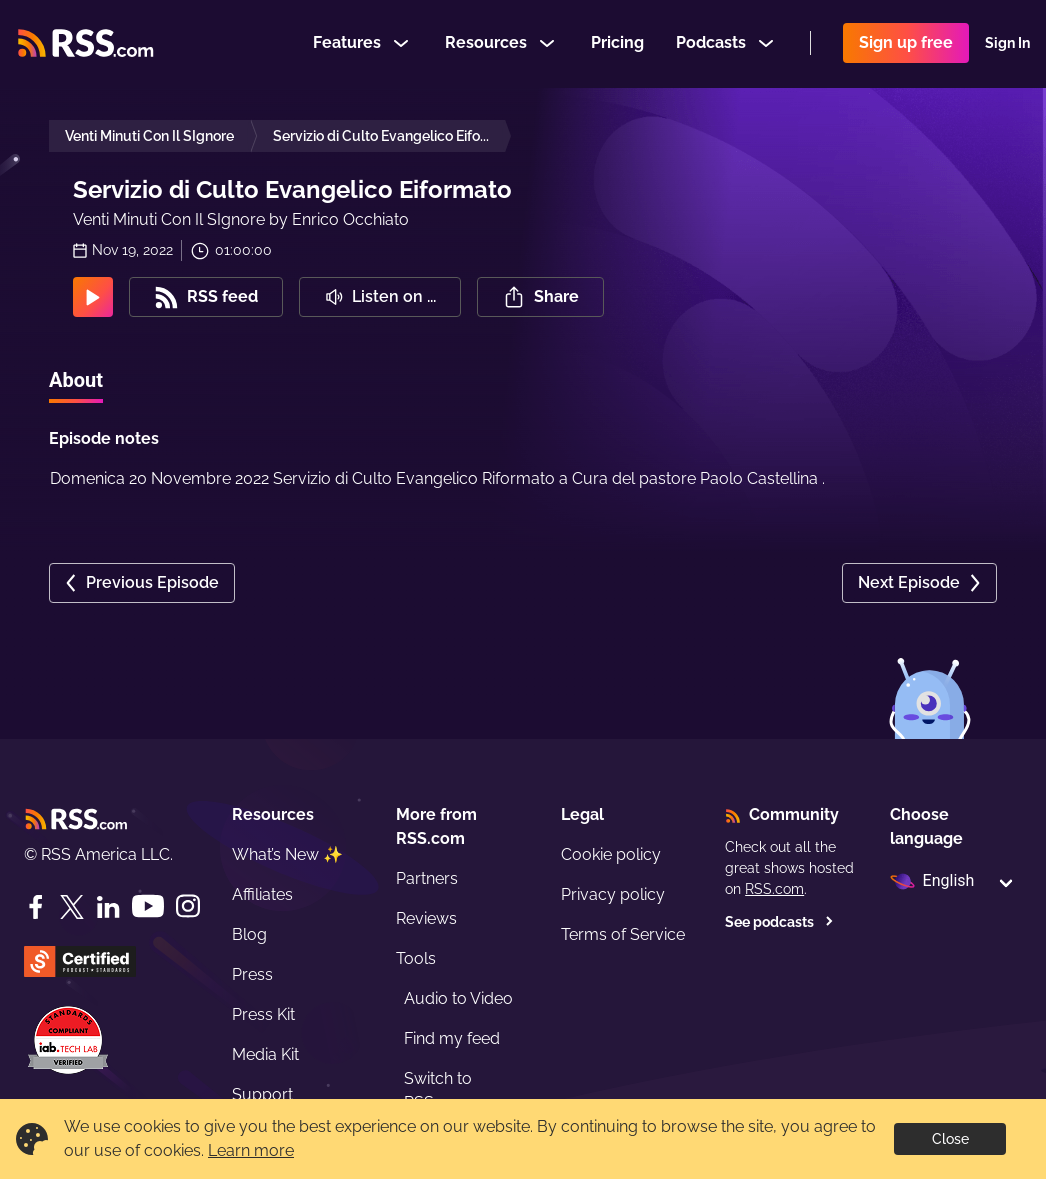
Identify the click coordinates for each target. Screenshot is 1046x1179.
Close (950, 1139)
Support (262, 1094)
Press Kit (263, 1014)
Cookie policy (611, 854)
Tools (416, 958)
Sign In (1007, 44)
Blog (249, 934)
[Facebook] (36, 907)
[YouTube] (148, 906)
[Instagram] (188, 906)
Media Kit (265, 1054)
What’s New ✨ (287, 854)
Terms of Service (623, 934)
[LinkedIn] (108, 907)
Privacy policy (613, 894)
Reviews (426, 918)
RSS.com (774, 889)
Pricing (617, 43)
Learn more (251, 1150)
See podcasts (779, 922)
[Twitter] (72, 907)
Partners (427, 878)
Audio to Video (458, 998)
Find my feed (452, 1038)
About (76, 380)
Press (252, 974)
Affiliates (262, 894)
